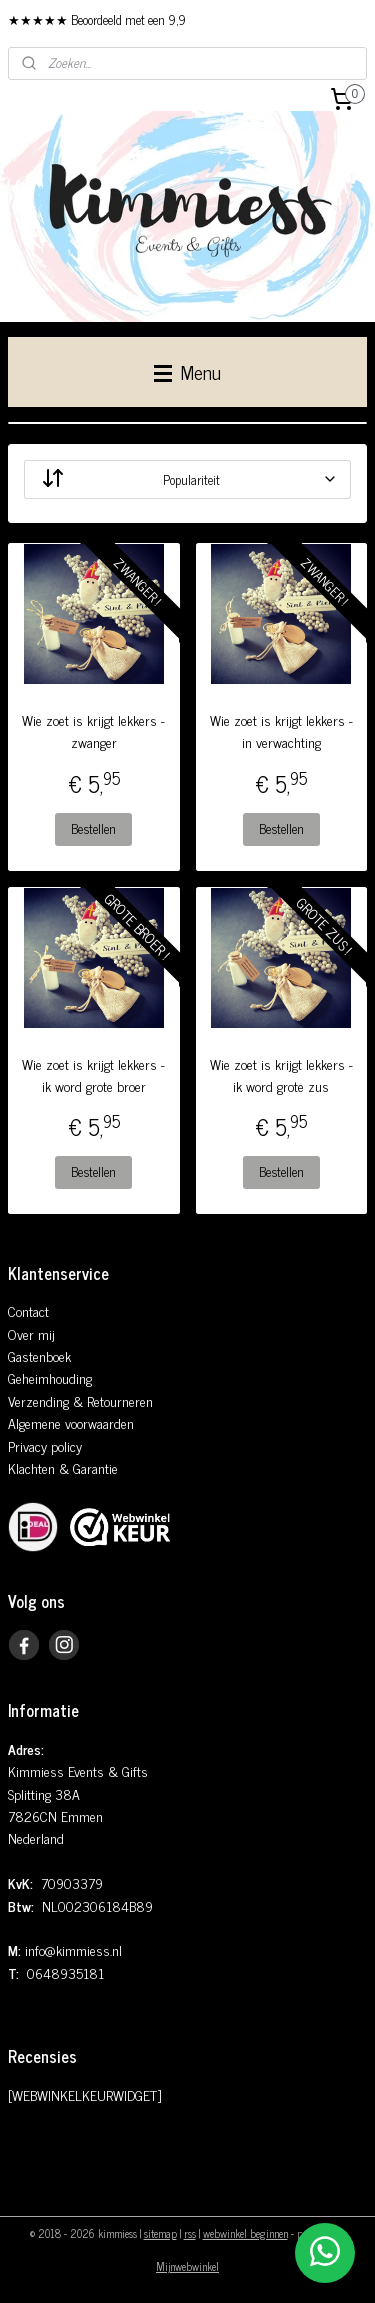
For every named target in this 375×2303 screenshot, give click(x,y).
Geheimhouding (50, 1377)
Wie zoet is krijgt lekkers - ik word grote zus (281, 1075)
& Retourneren (111, 1400)
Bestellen (93, 828)
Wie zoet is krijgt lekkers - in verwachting (281, 731)
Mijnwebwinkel (187, 2266)
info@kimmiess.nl (73, 1949)
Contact (28, 1310)
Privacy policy (45, 1445)
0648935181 (65, 1972)
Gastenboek (39, 1355)
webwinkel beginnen (245, 2233)
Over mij (31, 1333)
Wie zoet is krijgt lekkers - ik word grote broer (93, 1075)
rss (190, 2233)
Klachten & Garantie (63, 1467)
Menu (187, 371)
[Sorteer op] (187, 479)
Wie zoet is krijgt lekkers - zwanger (93, 731)
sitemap (160, 2233)
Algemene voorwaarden (71, 1422)
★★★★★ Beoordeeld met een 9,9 (97, 19)
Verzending (38, 1400)
